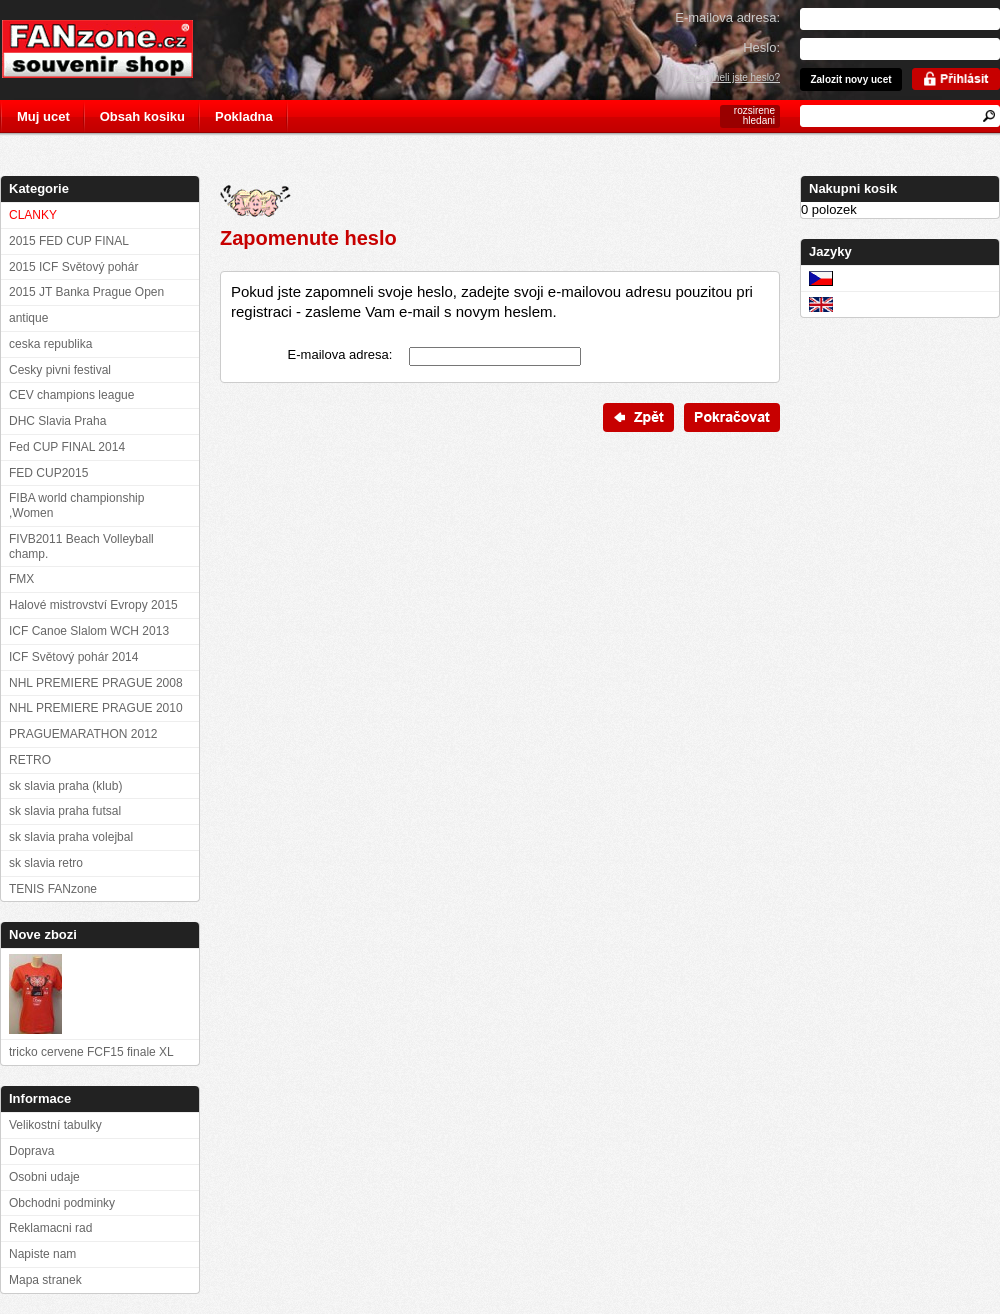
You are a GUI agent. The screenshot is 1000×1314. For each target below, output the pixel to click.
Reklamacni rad (50, 1228)
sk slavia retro (46, 863)
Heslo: (761, 47)
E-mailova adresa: (340, 354)
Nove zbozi (43, 934)
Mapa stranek (45, 1280)
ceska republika (50, 344)
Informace (40, 1098)
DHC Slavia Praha (57, 421)
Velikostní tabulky (55, 1125)
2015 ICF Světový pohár (73, 267)
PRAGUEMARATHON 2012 (83, 734)
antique (28, 318)
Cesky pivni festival (60, 370)
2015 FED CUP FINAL (69, 241)
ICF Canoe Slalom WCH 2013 (89, 631)
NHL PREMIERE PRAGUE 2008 (96, 683)
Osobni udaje (44, 1177)
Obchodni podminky (62, 1203)
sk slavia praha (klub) (65, 786)
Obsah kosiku (142, 116)
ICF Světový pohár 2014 (73, 657)
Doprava (31, 1151)
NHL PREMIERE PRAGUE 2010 (96, 708)
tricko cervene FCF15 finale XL (91, 1052)
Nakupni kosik (853, 188)
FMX (21, 579)
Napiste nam (42, 1254)
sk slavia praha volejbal (71, 837)
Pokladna (244, 116)
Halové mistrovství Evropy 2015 (93, 605)
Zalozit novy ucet (850, 79)
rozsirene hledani (754, 115)
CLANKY (33, 215)
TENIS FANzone (53, 889)
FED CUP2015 (48, 473)
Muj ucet (43, 116)
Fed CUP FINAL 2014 (67, 447)
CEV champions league (71, 395)
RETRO (30, 760)
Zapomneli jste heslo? (731, 77)
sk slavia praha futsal (65, 811)
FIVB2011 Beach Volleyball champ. (81, 546)
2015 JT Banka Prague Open (86, 292)
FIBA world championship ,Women (76, 505)
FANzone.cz (112, 49)
